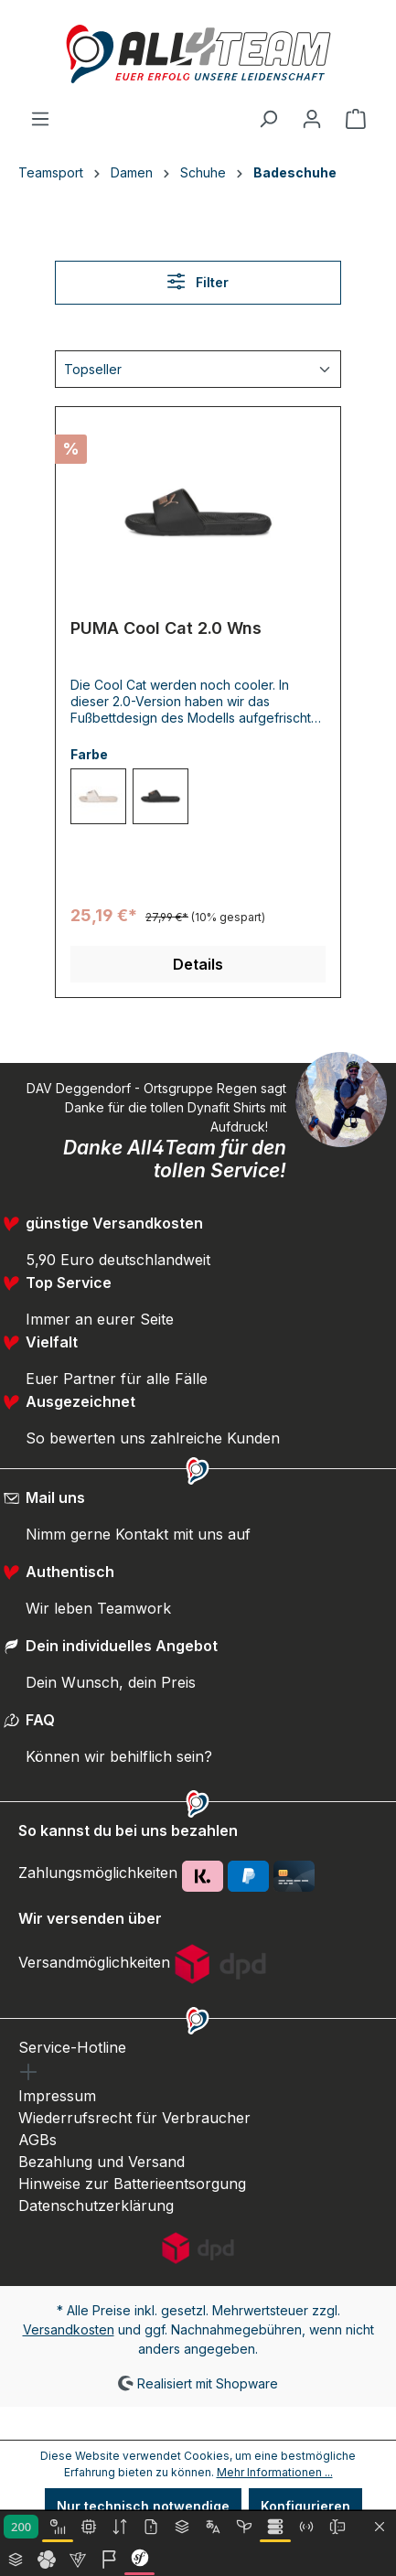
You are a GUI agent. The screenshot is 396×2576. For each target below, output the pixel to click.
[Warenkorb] (356, 119)
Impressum (57, 2096)
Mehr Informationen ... (275, 2472)
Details (198, 964)
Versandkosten (68, 2329)
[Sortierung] (198, 369)
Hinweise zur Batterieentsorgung (132, 2183)
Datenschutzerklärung (96, 2205)
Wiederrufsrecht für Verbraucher (134, 2118)
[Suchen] (268, 119)
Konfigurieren (305, 2506)
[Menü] (40, 119)
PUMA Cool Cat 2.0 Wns (166, 628)
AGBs (37, 2140)
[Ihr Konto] (312, 119)
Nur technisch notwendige (143, 2506)
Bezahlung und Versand (101, 2161)
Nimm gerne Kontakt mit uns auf (138, 1534)
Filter (198, 281)
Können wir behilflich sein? (119, 1756)
